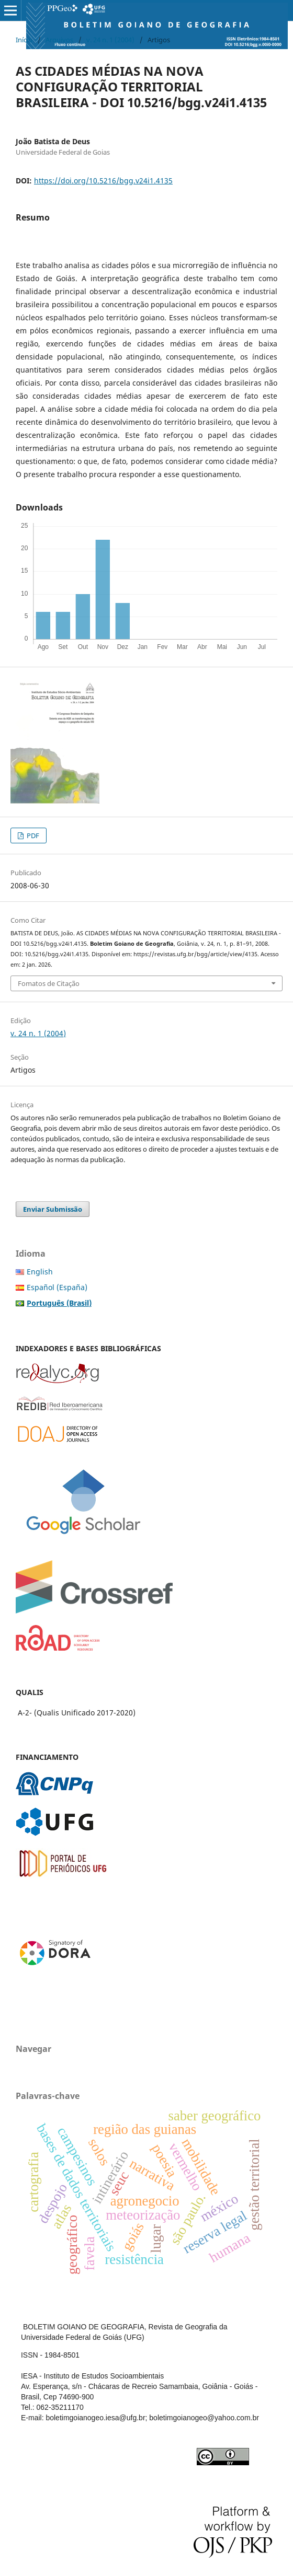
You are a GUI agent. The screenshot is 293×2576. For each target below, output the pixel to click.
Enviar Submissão (52, 1209)
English (40, 1272)
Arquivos (59, 39)
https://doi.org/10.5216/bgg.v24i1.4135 (103, 180)
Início (24, 39)
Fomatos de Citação (49, 983)
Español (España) (57, 1287)
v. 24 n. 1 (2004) (110, 39)
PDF (32, 835)
